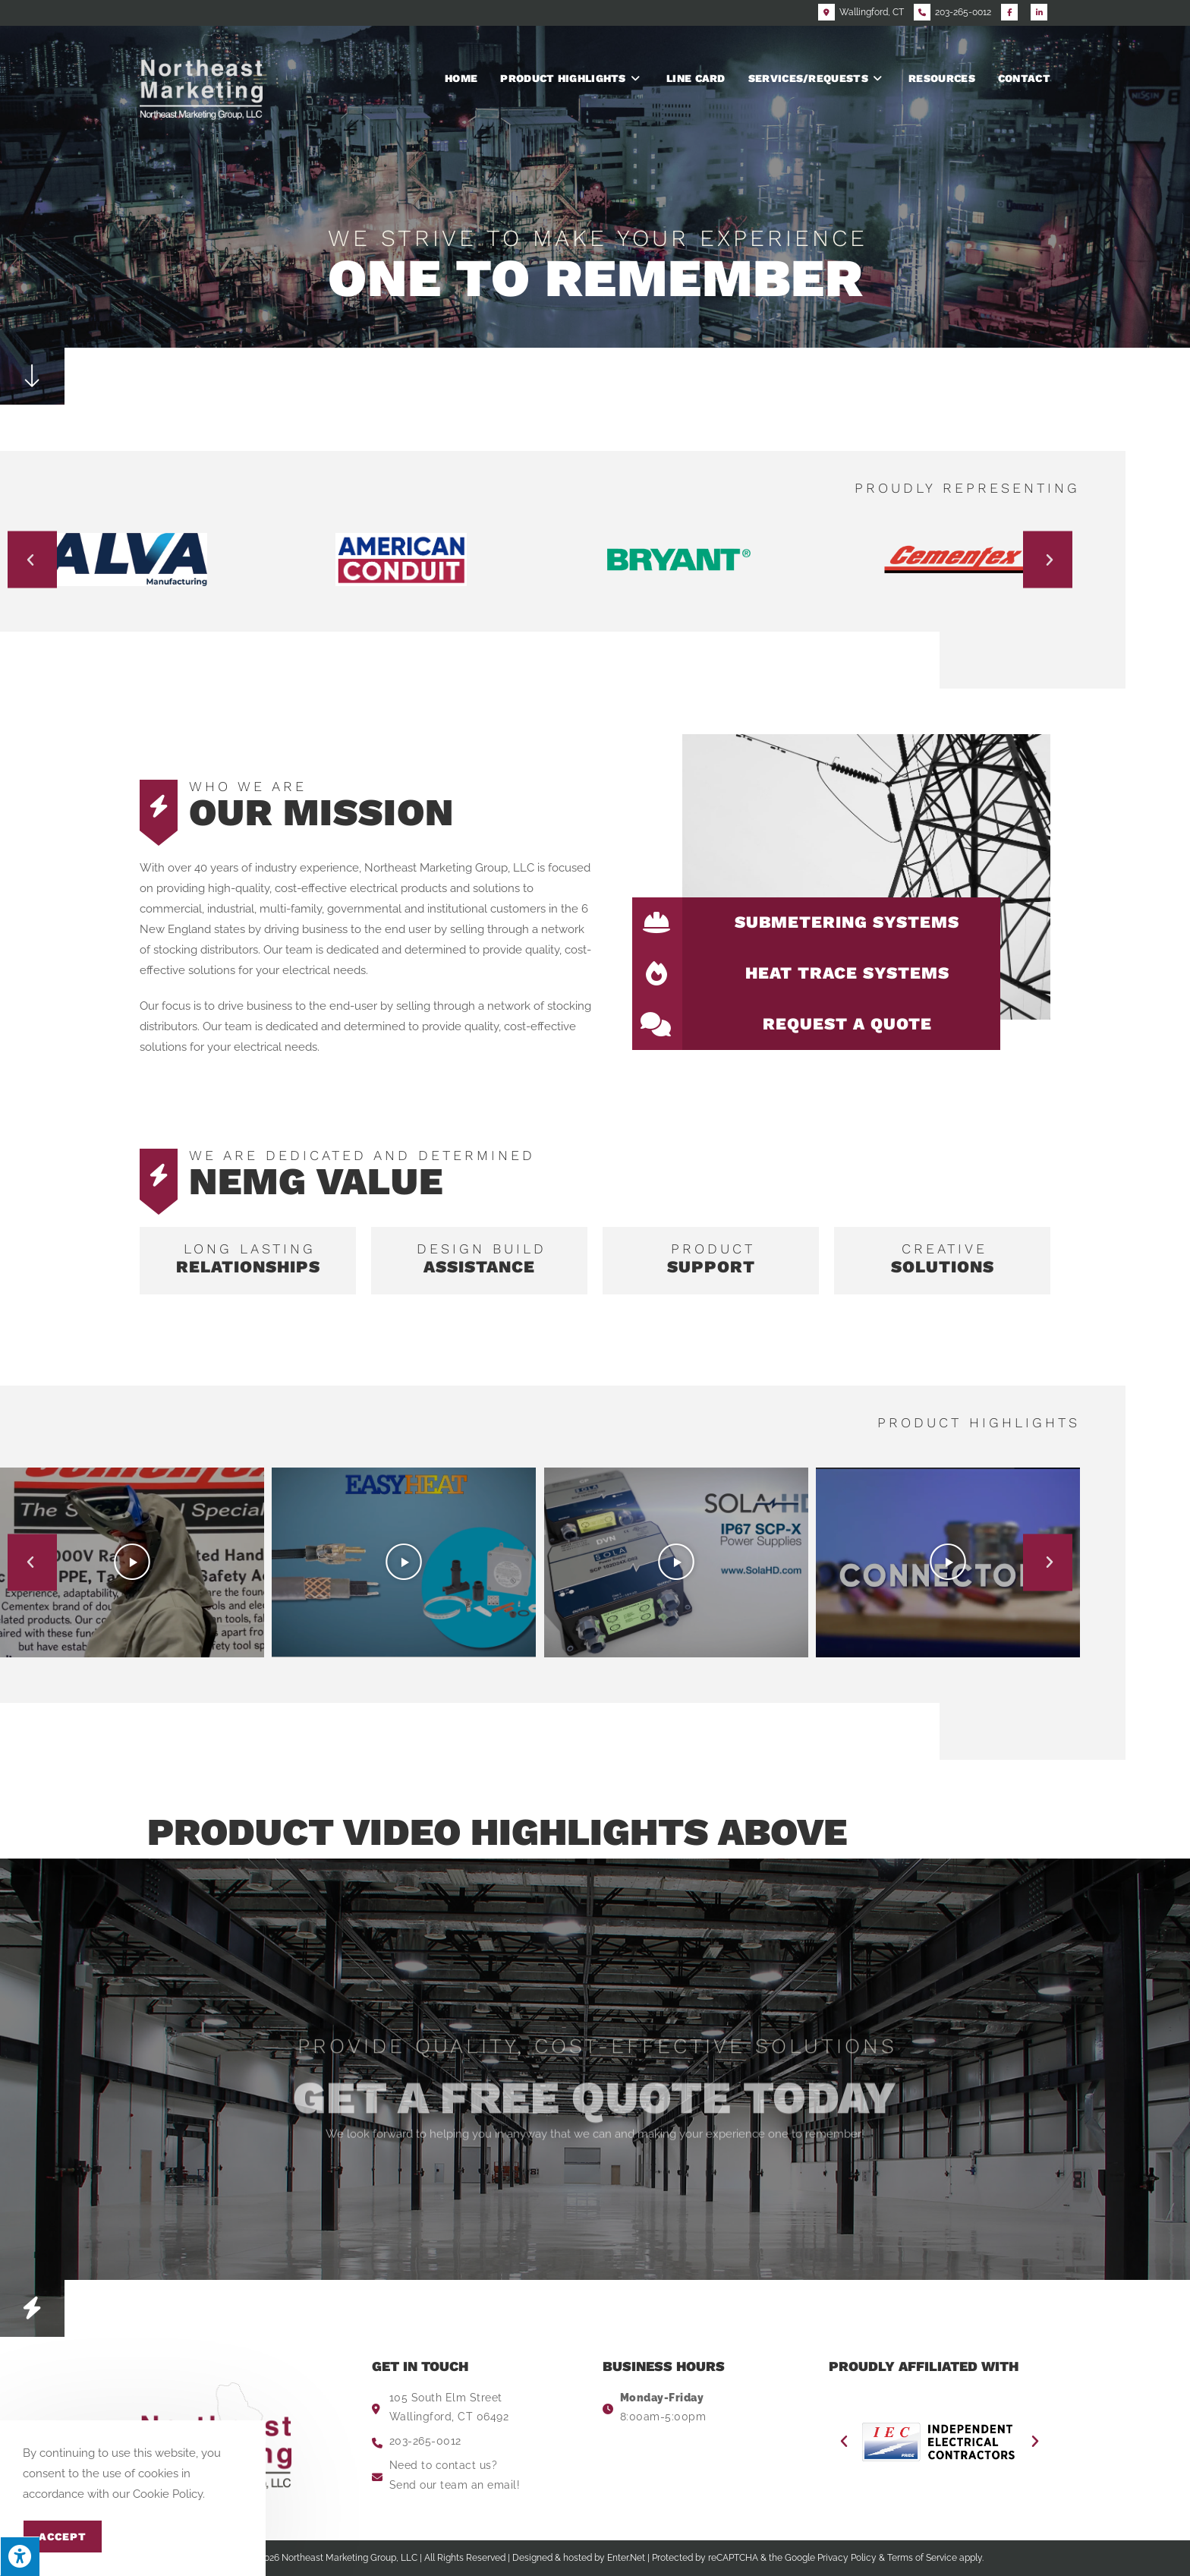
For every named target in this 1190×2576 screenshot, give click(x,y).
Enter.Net (626, 2557)
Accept (63, 2536)
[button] (32, 559)
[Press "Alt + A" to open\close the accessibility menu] (19, 2556)
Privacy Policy (847, 2557)
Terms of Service (922, 2557)
